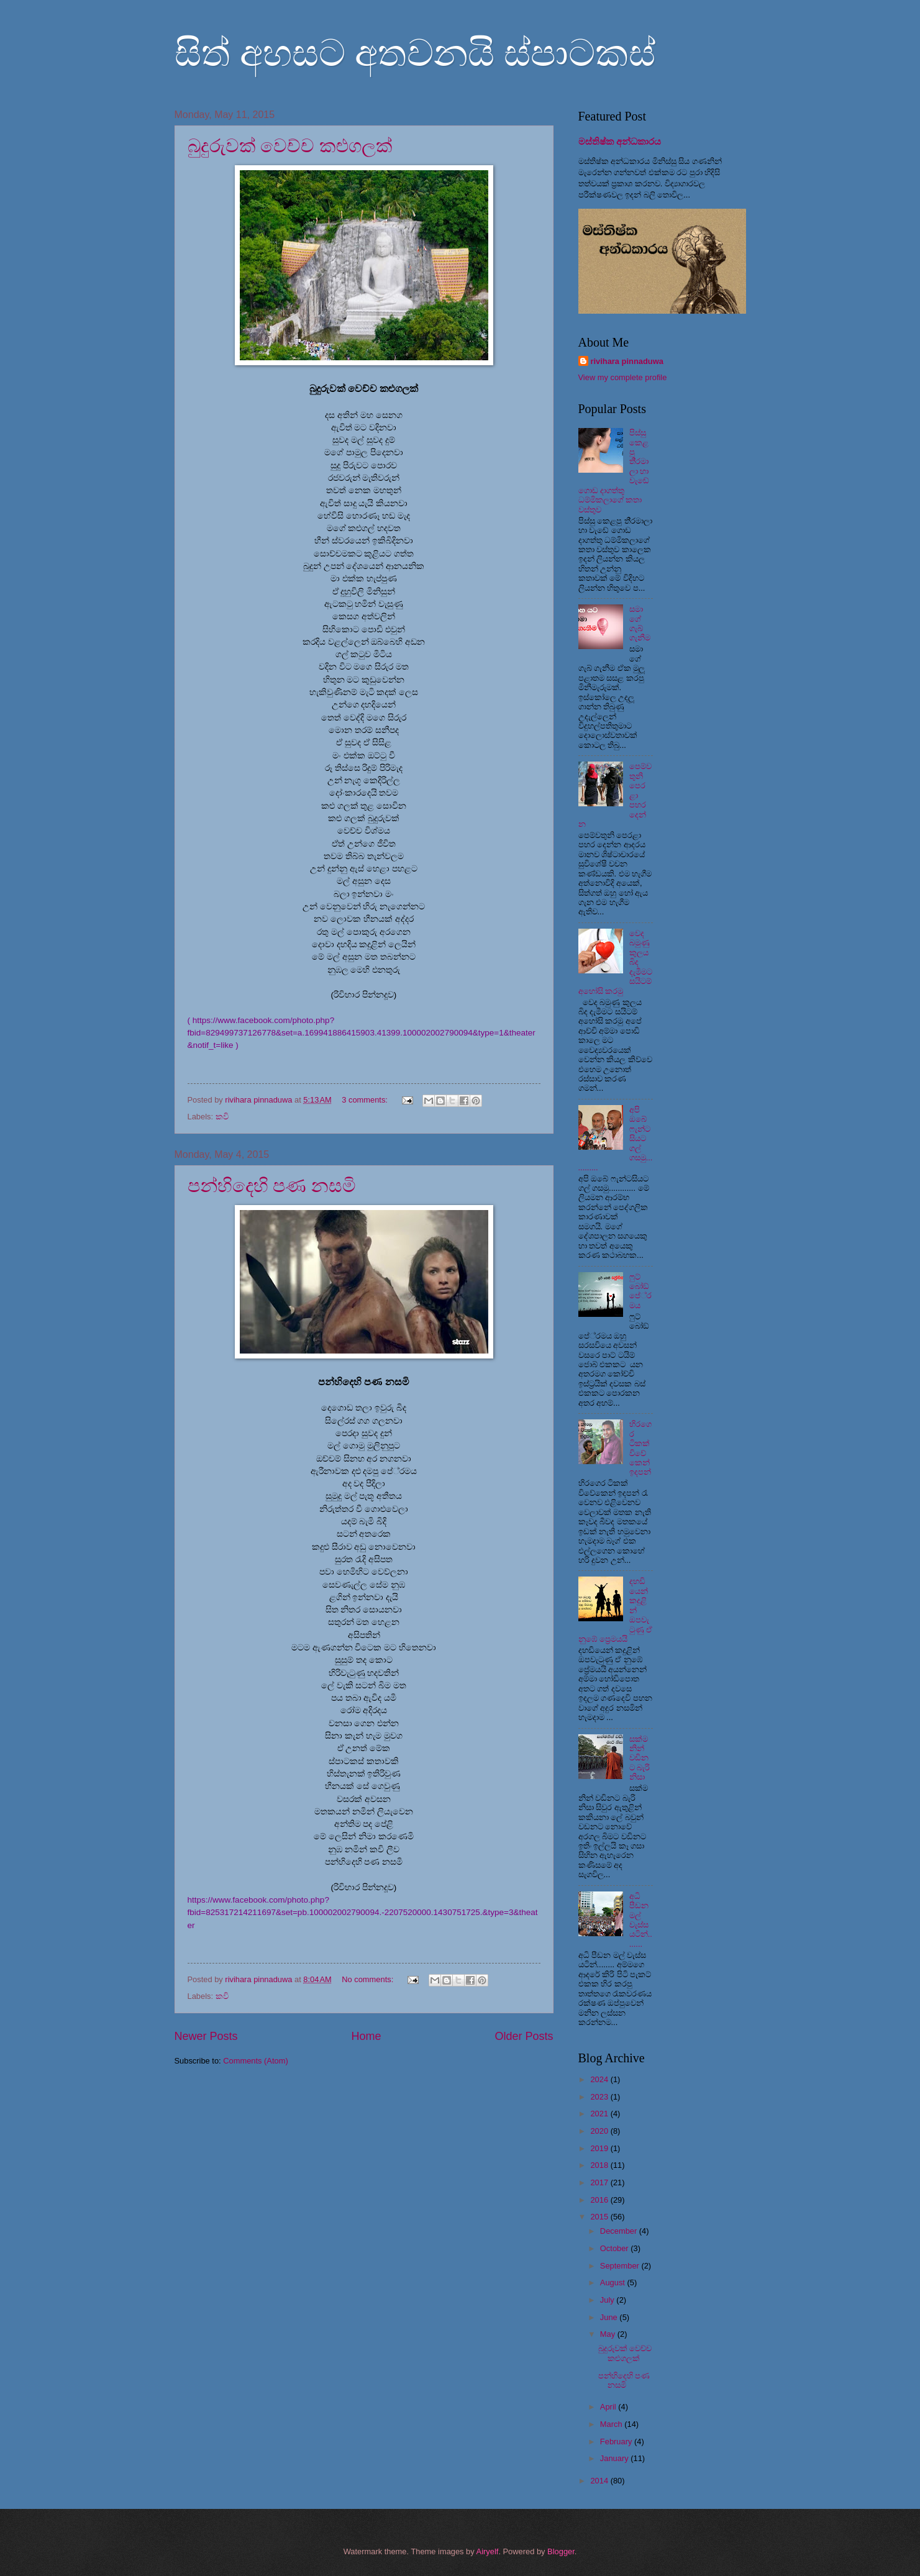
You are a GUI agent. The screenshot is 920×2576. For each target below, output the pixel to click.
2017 (600, 2182)
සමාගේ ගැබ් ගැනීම (639, 623)
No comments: (369, 1979)
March (612, 2424)
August (613, 2282)
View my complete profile (622, 377)
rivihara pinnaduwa (627, 361)
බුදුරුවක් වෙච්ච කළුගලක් (290, 145)
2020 (600, 2131)
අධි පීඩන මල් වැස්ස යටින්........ (640, 1920)
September (621, 2265)
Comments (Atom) (255, 2060)
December (619, 2231)
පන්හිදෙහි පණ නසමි (272, 1185)
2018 (600, 2165)
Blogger (561, 2551)
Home (366, 2036)
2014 (600, 2480)
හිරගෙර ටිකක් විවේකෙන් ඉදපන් (640, 1448)
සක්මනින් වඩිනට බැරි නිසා (639, 1758)
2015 (600, 2216)
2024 (600, 2079)
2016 (600, 2200)
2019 (600, 2148)
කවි (222, 1116)
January (615, 2458)
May (608, 2334)
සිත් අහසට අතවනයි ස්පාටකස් (415, 53)
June (610, 2317)
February (617, 2441)
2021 (600, 2113)
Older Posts (523, 2036)
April (609, 2406)
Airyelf (487, 2551)
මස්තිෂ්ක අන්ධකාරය (619, 141)
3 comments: (365, 1099)
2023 (600, 2096)
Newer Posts (206, 2036)
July (608, 2300)
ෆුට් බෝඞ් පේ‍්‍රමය (640, 1291)
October (615, 2248)
